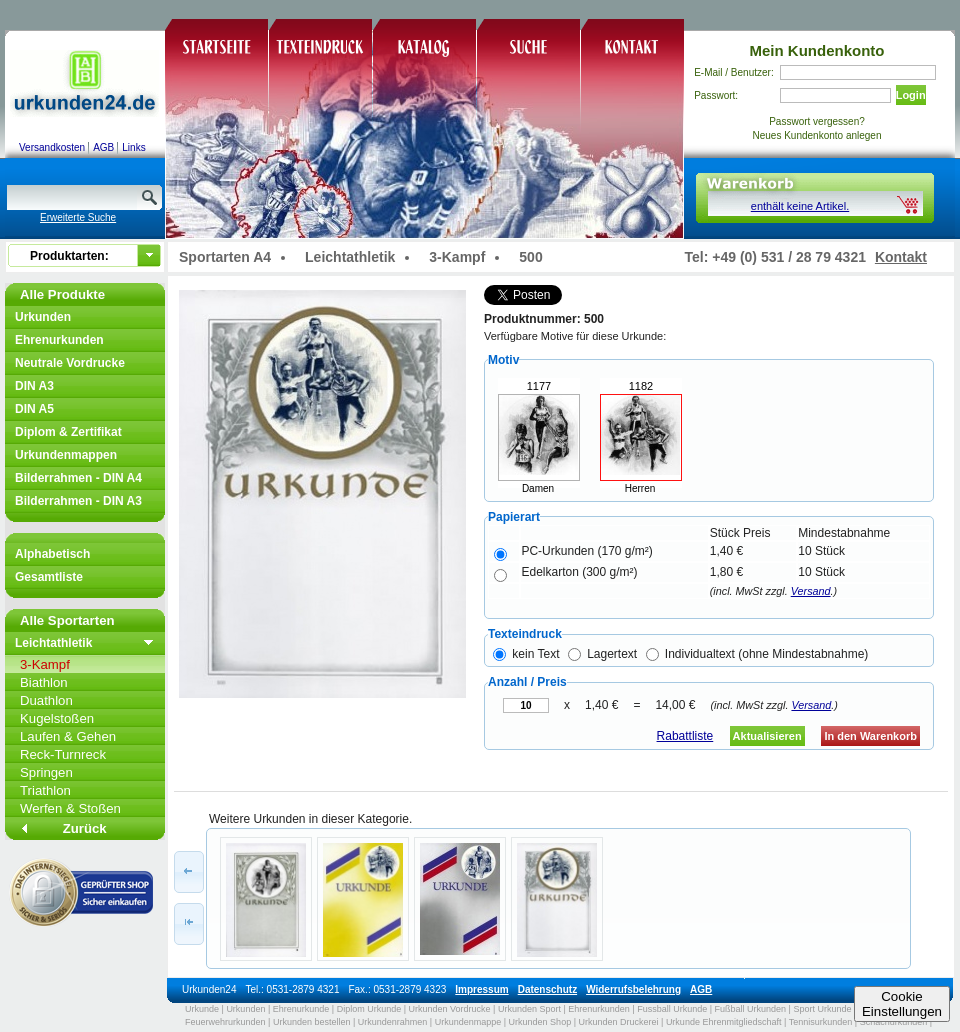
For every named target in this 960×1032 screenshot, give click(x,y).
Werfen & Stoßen (70, 808)
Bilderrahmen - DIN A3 (78, 501)
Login (911, 95)
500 (530, 257)
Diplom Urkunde (369, 1009)
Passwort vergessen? (817, 121)
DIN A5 (34, 409)
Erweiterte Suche (78, 217)
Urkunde (202, 1009)
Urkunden (43, 317)
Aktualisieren (767, 736)
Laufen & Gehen (68, 736)
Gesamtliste (49, 577)
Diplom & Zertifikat (68, 432)
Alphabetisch (52, 554)
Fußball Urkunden (751, 1009)
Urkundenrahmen (393, 1022)
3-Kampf (45, 664)
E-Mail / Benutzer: (733, 72)
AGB (103, 147)
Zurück (85, 828)
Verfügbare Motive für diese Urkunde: (575, 336)
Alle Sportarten (67, 620)
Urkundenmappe (468, 1022)
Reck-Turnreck (63, 754)
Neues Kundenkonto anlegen (817, 135)
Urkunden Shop (540, 1022)
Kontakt (901, 257)
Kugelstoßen (57, 718)
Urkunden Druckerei (618, 1022)
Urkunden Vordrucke (450, 1009)
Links (133, 147)
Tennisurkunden (821, 1022)
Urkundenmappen (66, 455)
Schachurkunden (894, 1022)
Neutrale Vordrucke (70, 363)
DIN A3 (34, 386)
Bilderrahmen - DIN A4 (78, 478)
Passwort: (716, 95)
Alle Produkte (62, 294)
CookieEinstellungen (902, 1004)
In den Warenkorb (870, 736)
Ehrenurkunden (59, 340)
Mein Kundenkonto (817, 50)
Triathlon (45, 790)
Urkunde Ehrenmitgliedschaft (724, 1022)
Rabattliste (685, 736)
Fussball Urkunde (672, 1009)
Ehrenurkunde (301, 1009)
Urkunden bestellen (312, 1022)
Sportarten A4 (225, 257)
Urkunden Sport (529, 1009)
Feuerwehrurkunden (225, 1022)
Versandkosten (52, 147)
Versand (811, 591)
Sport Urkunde (822, 1009)
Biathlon (44, 682)
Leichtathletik (53, 643)
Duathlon (46, 700)
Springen (46, 772)
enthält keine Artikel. (800, 206)
